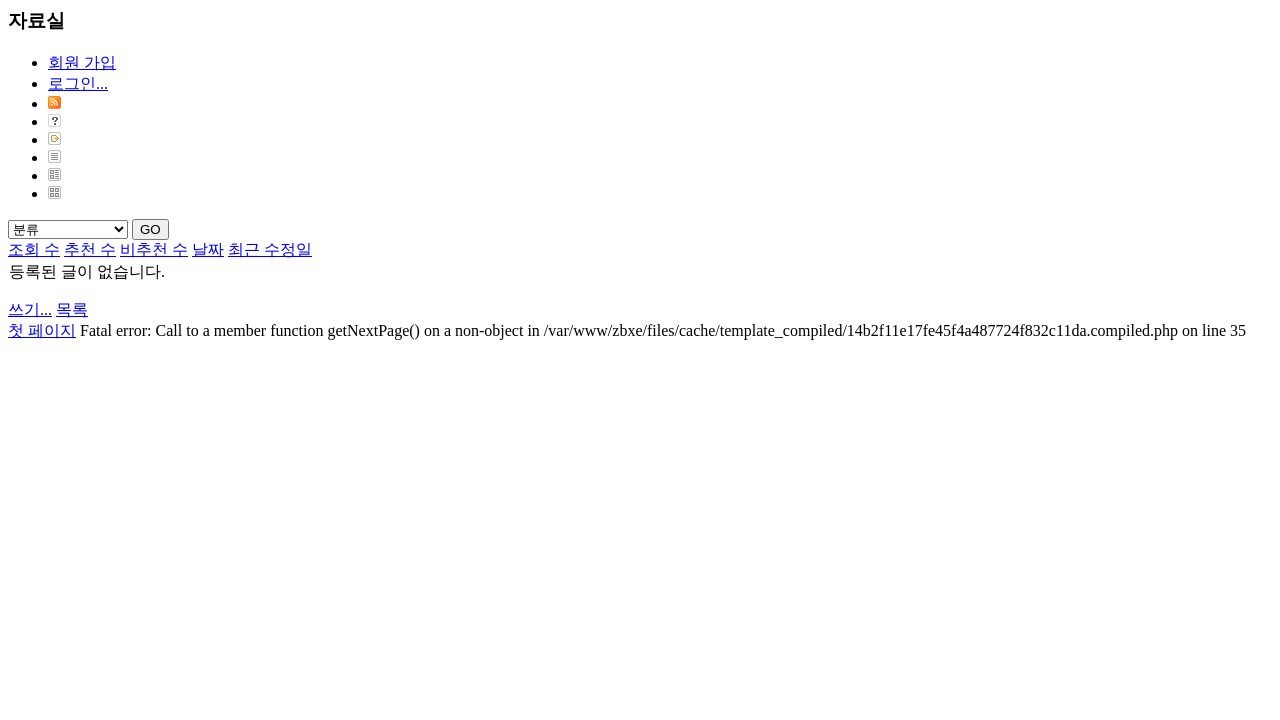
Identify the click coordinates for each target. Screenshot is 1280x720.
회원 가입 (82, 62)
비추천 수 (154, 249)
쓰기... (30, 309)
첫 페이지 (42, 330)
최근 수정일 (270, 249)
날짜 (208, 249)
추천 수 (90, 249)
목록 (72, 309)
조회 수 (34, 249)
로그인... (78, 83)
